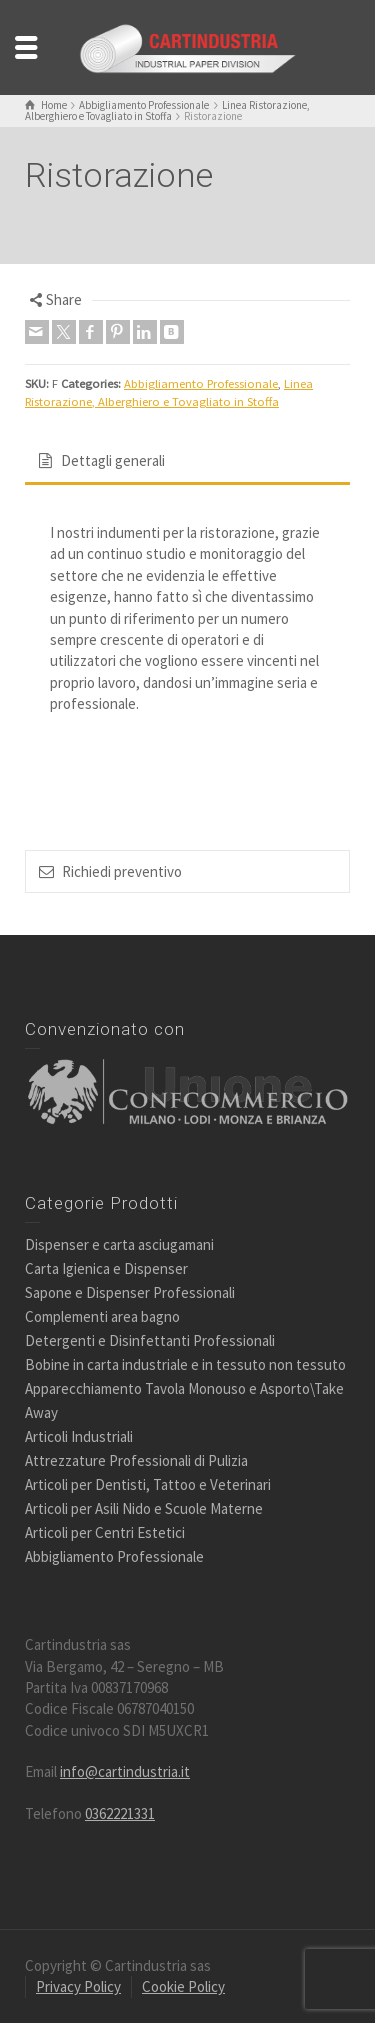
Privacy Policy (78, 1986)
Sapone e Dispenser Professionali (130, 1292)
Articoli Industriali (79, 1436)
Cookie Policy (183, 1986)
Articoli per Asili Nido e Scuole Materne (144, 1508)
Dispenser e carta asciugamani (119, 1244)
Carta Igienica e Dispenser (106, 1268)
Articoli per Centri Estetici (105, 1532)
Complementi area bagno (102, 1316)
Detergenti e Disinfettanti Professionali (150, 1340)
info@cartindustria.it (125, 1771)
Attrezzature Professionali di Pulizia (136, 1460)
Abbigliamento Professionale (201, 383)
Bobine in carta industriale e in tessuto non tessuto (185, 1364)
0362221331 (120, 1813)
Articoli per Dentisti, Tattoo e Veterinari (148, 1484)
